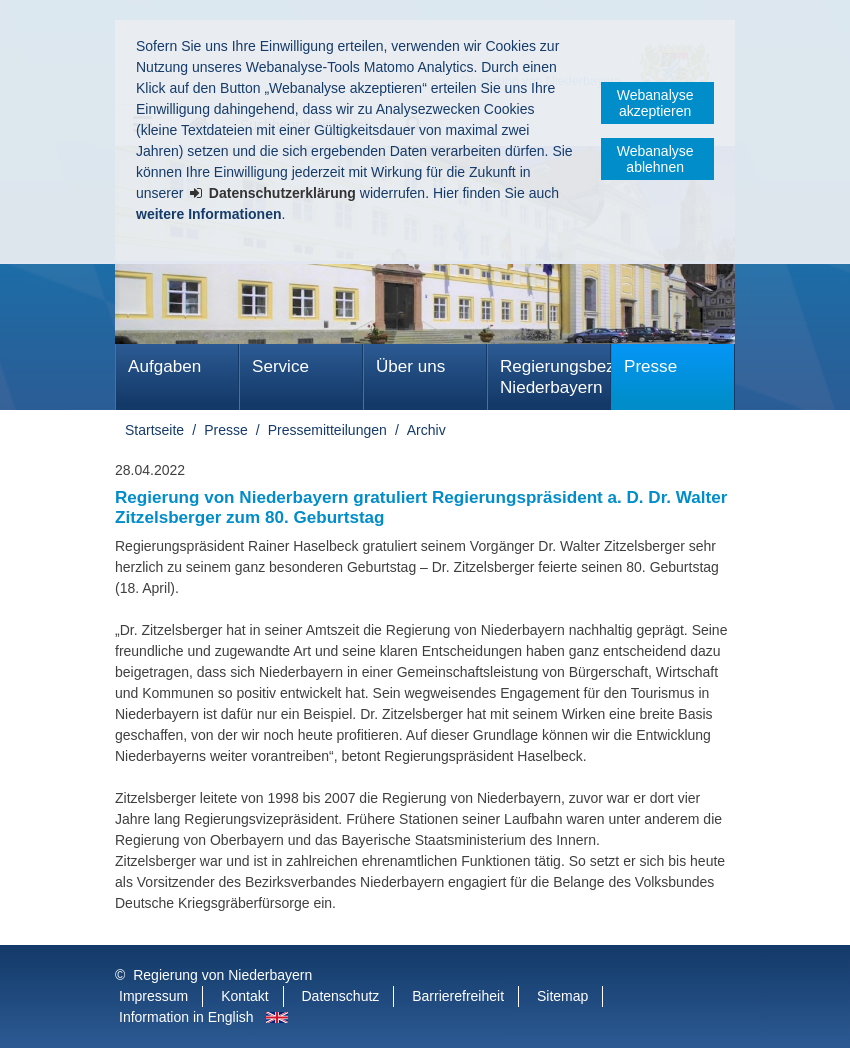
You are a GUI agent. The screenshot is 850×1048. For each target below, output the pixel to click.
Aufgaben (164, 366)
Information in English (186, 1017)
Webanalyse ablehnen (655, 159)
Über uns (410, 366)
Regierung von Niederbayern (222, 975)
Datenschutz (341, 996)
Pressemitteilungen (327, 430)
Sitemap (562, 996)
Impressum (153, 996)
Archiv (426, 430)
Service (280, 366)
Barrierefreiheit (458, 996)
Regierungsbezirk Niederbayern (555, 377)
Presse (650, 366)
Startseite (154, 430)
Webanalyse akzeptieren (655, 103)
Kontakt (244, 996)
